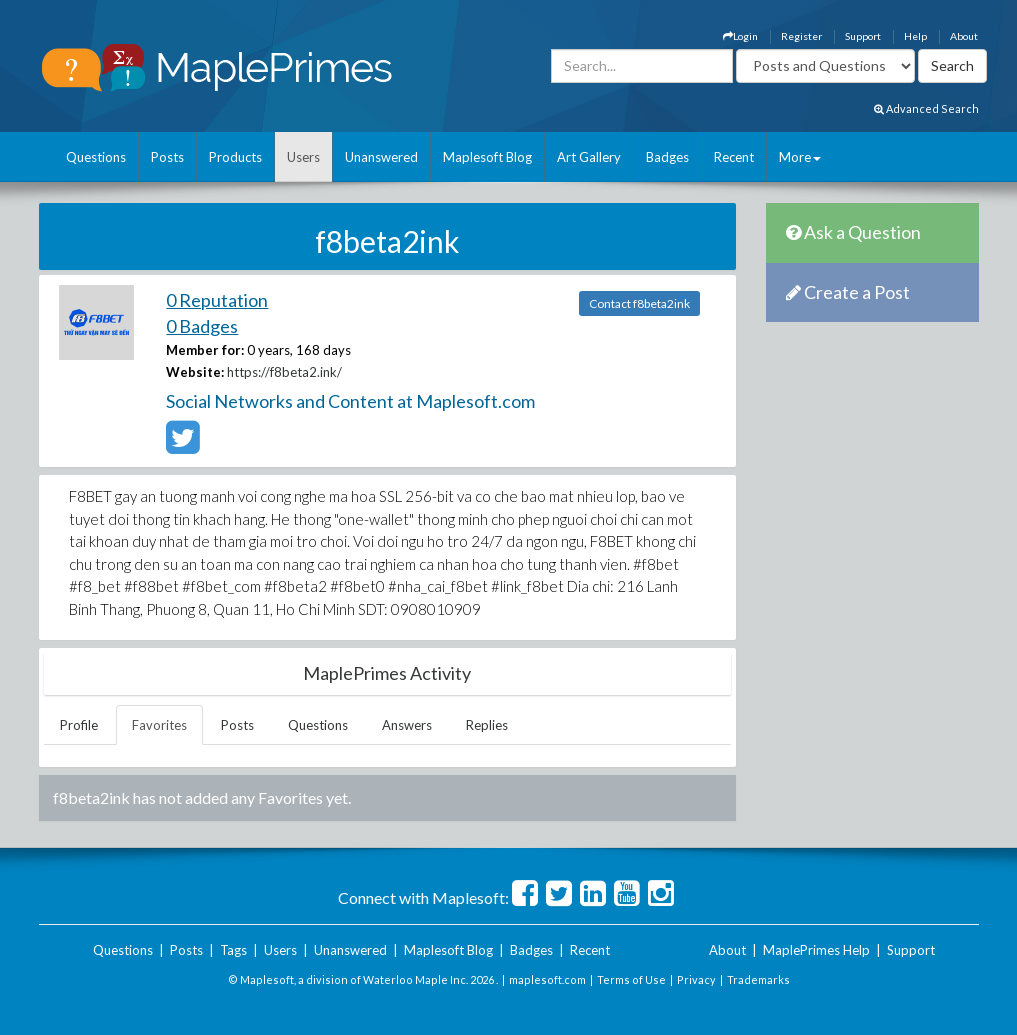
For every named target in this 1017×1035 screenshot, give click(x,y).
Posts (167, 157)
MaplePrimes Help (816, 950)
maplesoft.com (547, 979)
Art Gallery (589, 157)
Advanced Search (926, 108)
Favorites (159, 725)
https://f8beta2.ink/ (284, 372)
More (800, 157)
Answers (407, 725)
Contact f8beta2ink (639, 303)
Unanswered (381, 157)
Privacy (696, 979)
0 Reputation (217, 300)
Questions (96, 157)
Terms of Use (631, 979)
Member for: (205, 350)
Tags (233, 950)
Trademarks (758, 979)
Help (915, 36)
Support (863, 36)
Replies (487, 725)
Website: (195, 372)
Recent (734, 157)
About (964, 36)
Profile (79, 725)
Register (801, 36)
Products (235, 157)
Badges (667, 157)
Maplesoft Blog (487, 157)
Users (303, 157)
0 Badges (202, 326)
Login (740, 36)
